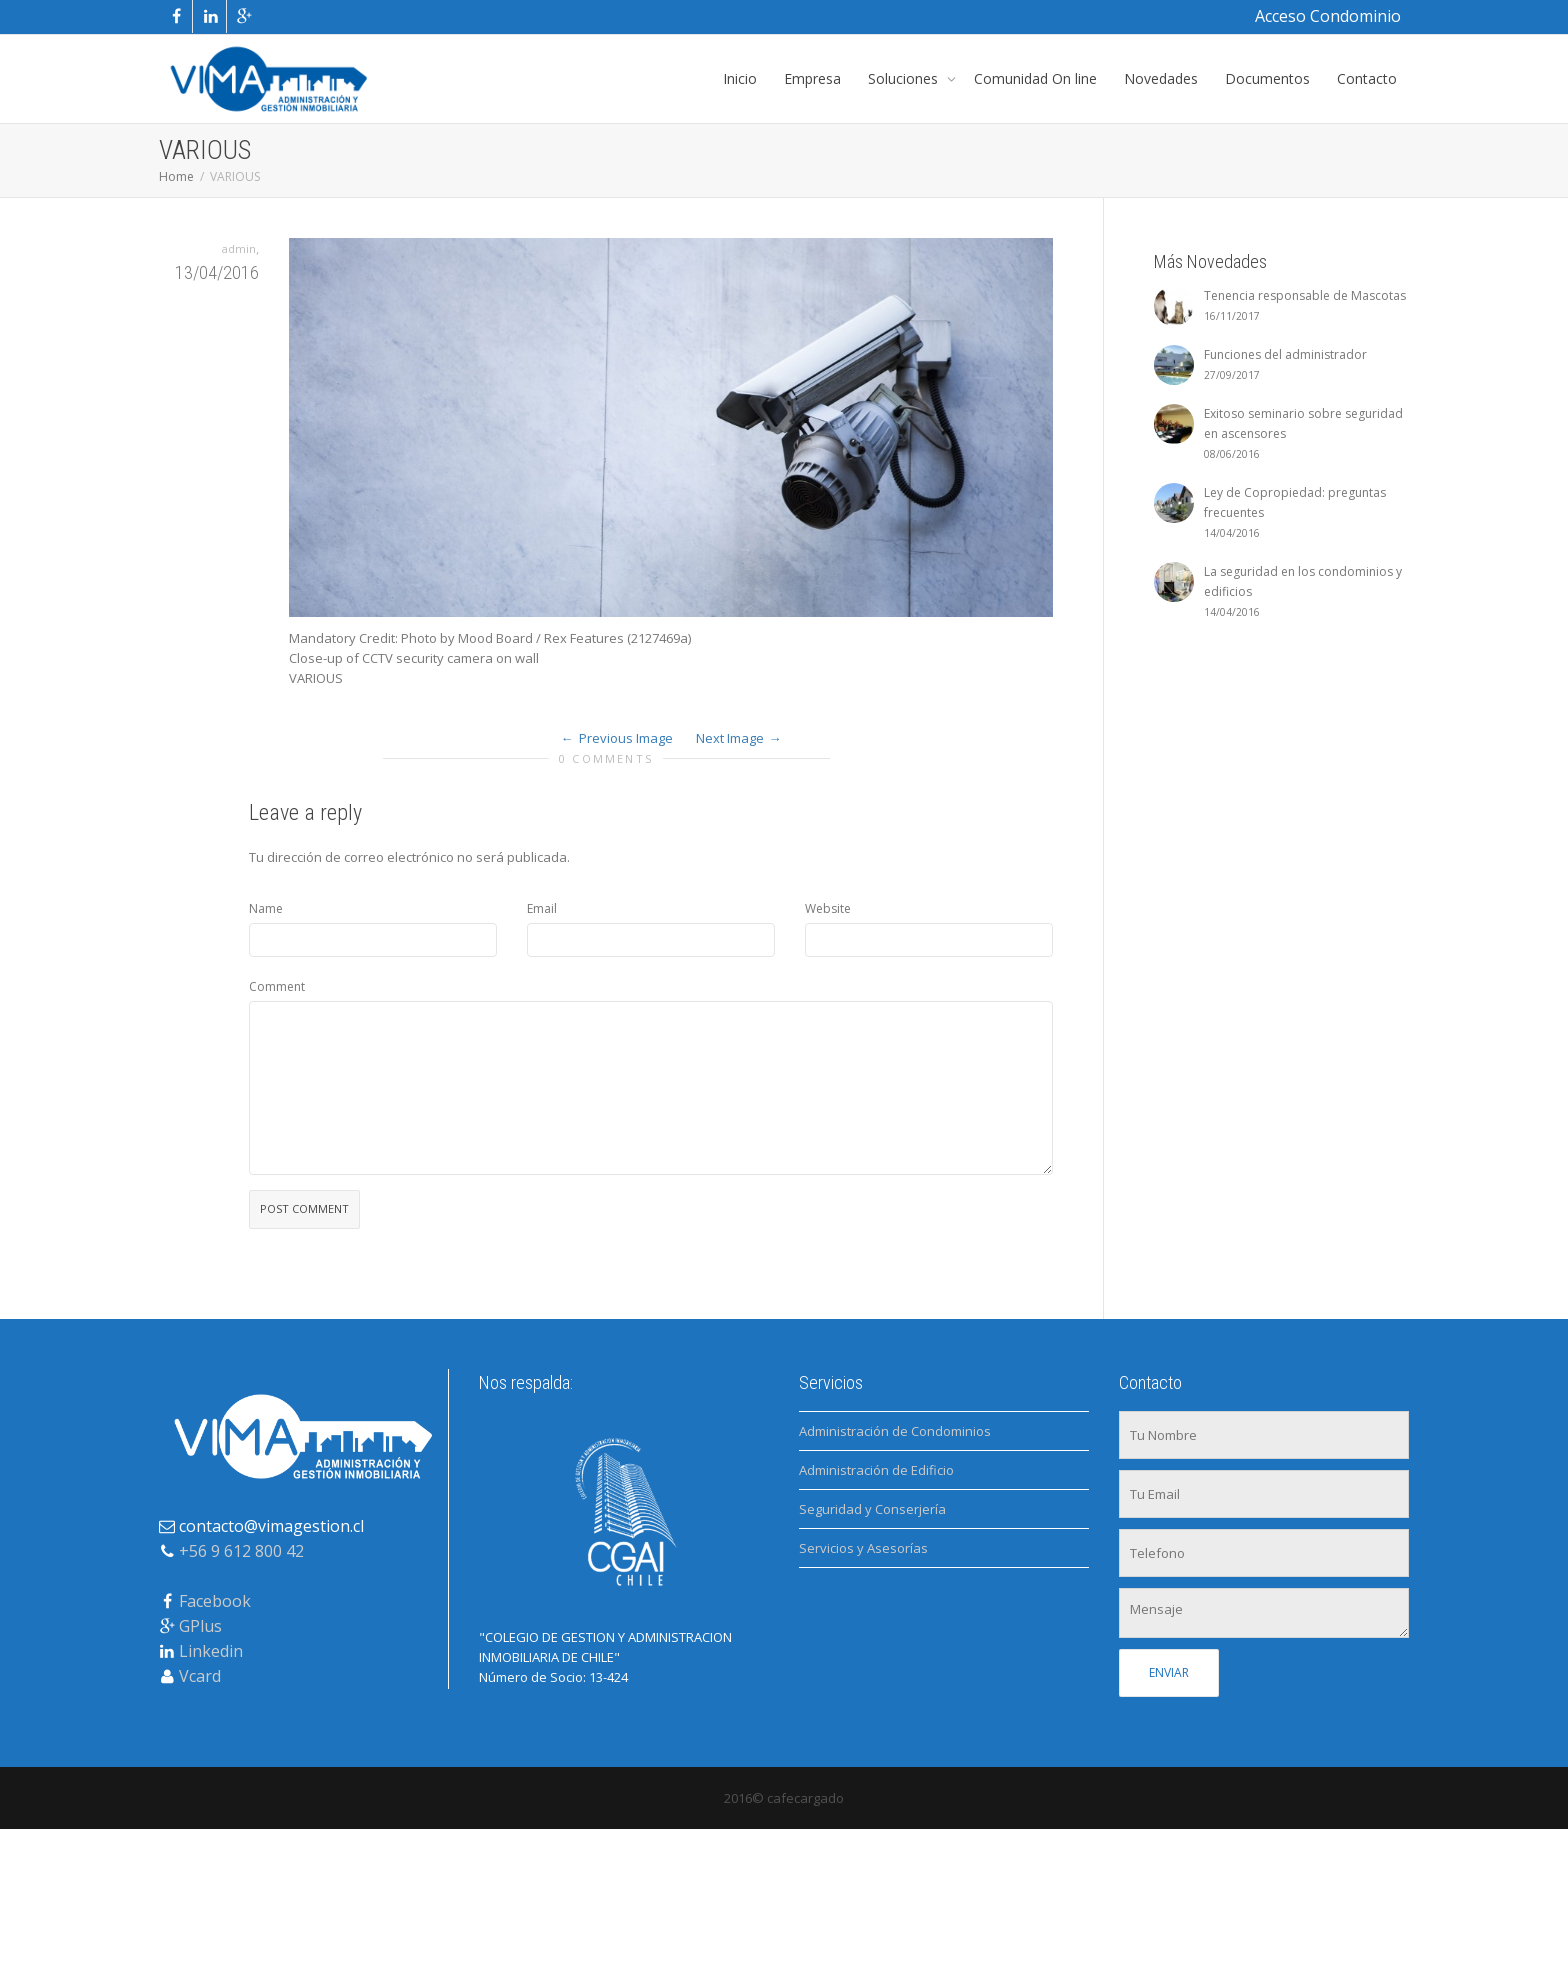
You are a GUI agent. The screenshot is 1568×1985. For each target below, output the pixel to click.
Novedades (1161, 78)
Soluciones (905, 78)
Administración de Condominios (895, 1431)
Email (542, 908)
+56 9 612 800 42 (241, 1551)
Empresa (812, 78)
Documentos (1267, 78)
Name (266, 908)
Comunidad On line (1035, 78)
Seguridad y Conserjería (872, 1509)
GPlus (200, 1626)
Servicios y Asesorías (863, 1548)
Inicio (740, 78)
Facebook (215, 1601)
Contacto (1367, 78)
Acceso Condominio (1328, 16)
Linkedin (211, 1651)
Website (828, 908)
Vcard (200, 1676)
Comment (277, 986)
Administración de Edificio (876, 1470)
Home (176, 176)
